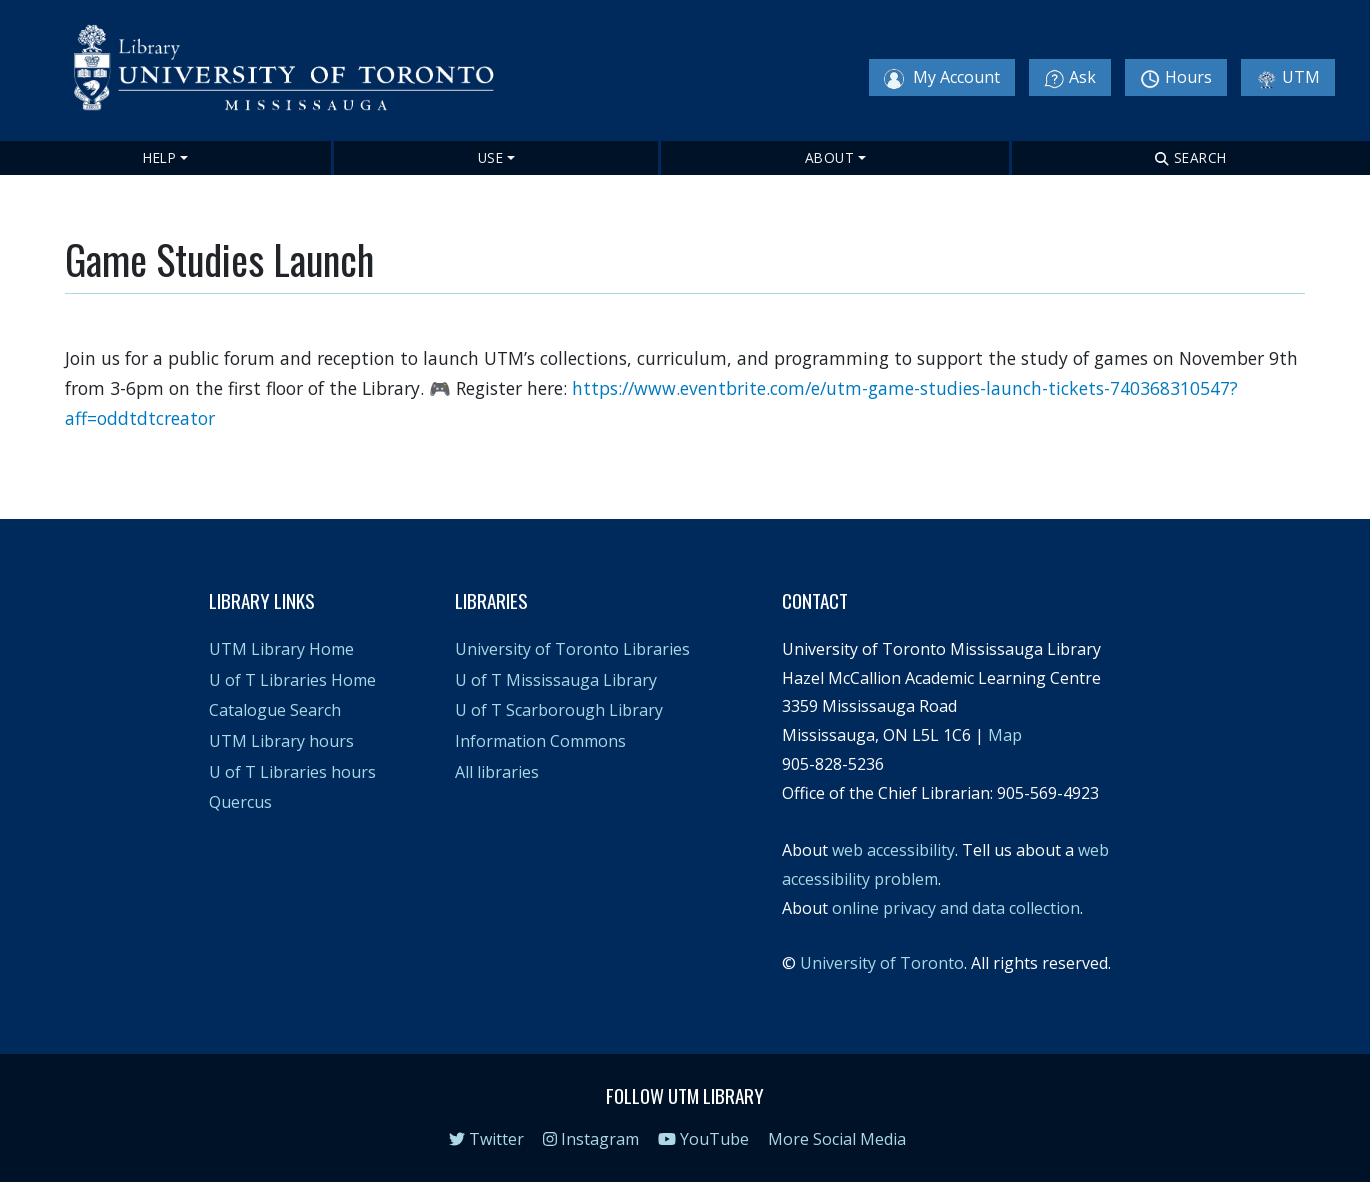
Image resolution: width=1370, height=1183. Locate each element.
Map (1005, 735)
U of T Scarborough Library (559, 710)
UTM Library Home (281, 649)
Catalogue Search (275, 710)
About (830, 157)
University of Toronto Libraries (572, 649)
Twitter (486, 1139)
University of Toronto (882, 963)
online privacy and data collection (956, 908)
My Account (942, 77)
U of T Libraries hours (292, 772)
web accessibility (893, 850)
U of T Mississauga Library (556, 680)
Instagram (591, 1139)
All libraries (497, 772)
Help (159, 157)
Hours (1176, 77)
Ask (1070, 77)
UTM (1288, 77)
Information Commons (540, 741)
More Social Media (837, 1139)
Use (491, 157)
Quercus (240, 802)
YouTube (703, 1139)
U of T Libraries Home (292, 680)
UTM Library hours (281, 741)
